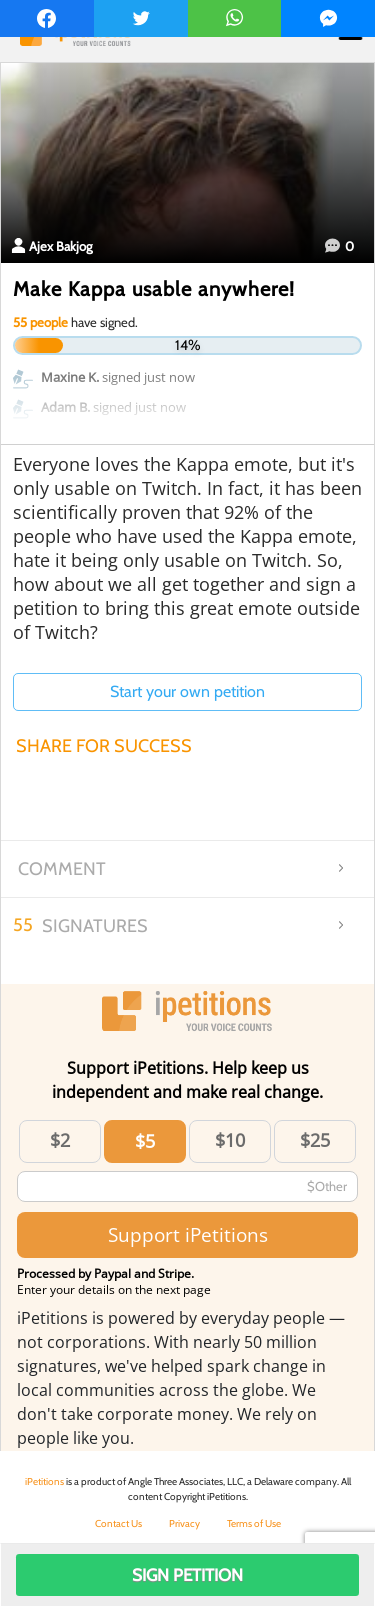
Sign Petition (187, 1575)
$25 (315, 1140)
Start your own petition (187, 691)
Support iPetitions (188, 1234)
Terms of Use (254, 1523)
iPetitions (44, 1481)
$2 (60, 1140)
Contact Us (118, 1523)
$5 (145, 1141)
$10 (230, 1140)
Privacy (184, 1523)
